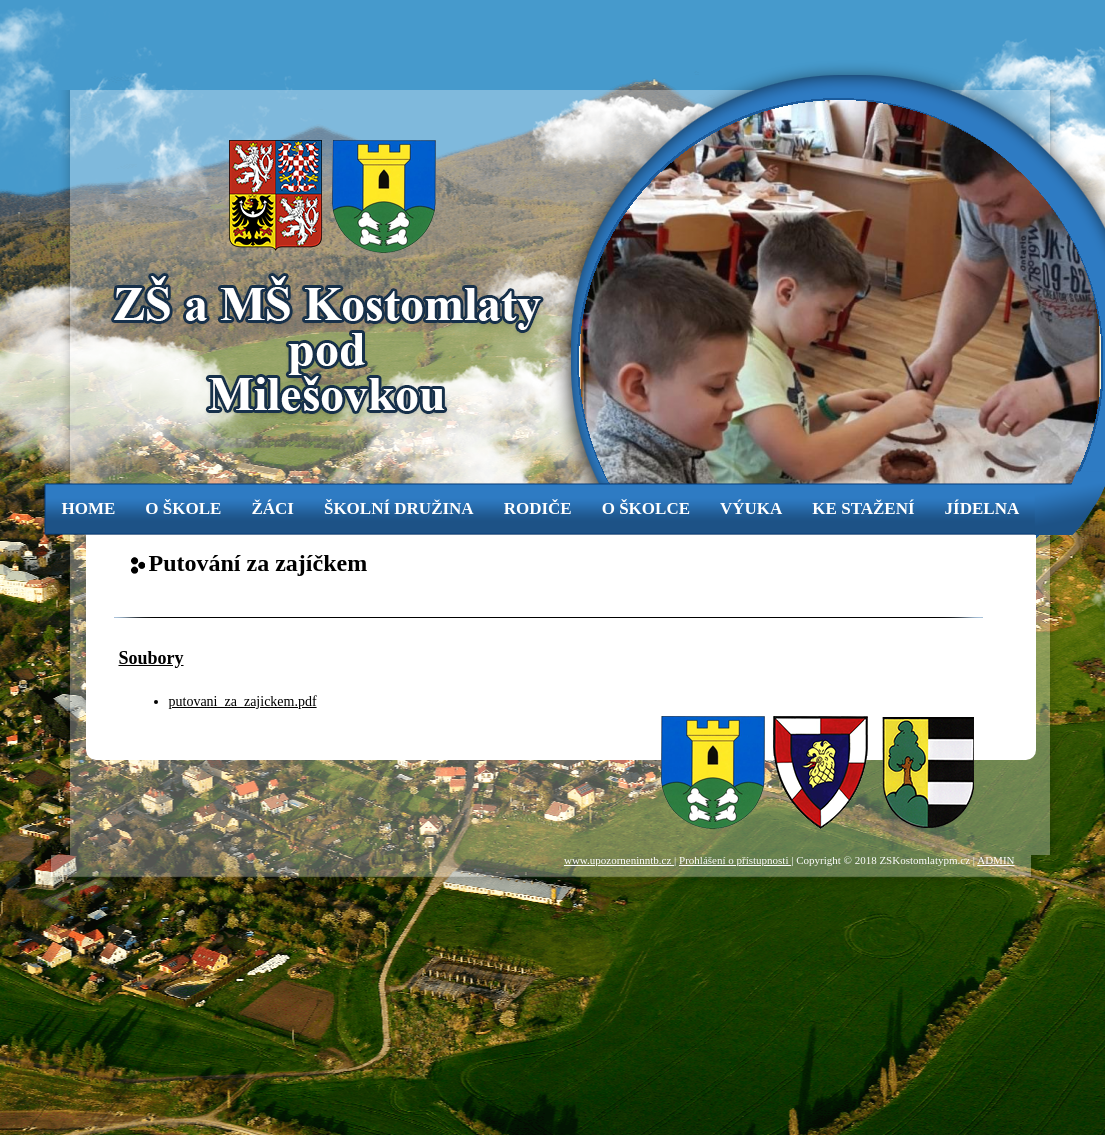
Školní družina (399, 508)
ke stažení (863, 508)
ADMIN (995, 860)
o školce (646, 508)
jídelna (982, 508)
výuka (751, 508)
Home (89, 508)
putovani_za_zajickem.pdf (243, 701)
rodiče (538, 508)
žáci (272, 508)
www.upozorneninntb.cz (619, 860)
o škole (183, 508)
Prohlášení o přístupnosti (735, 860)
